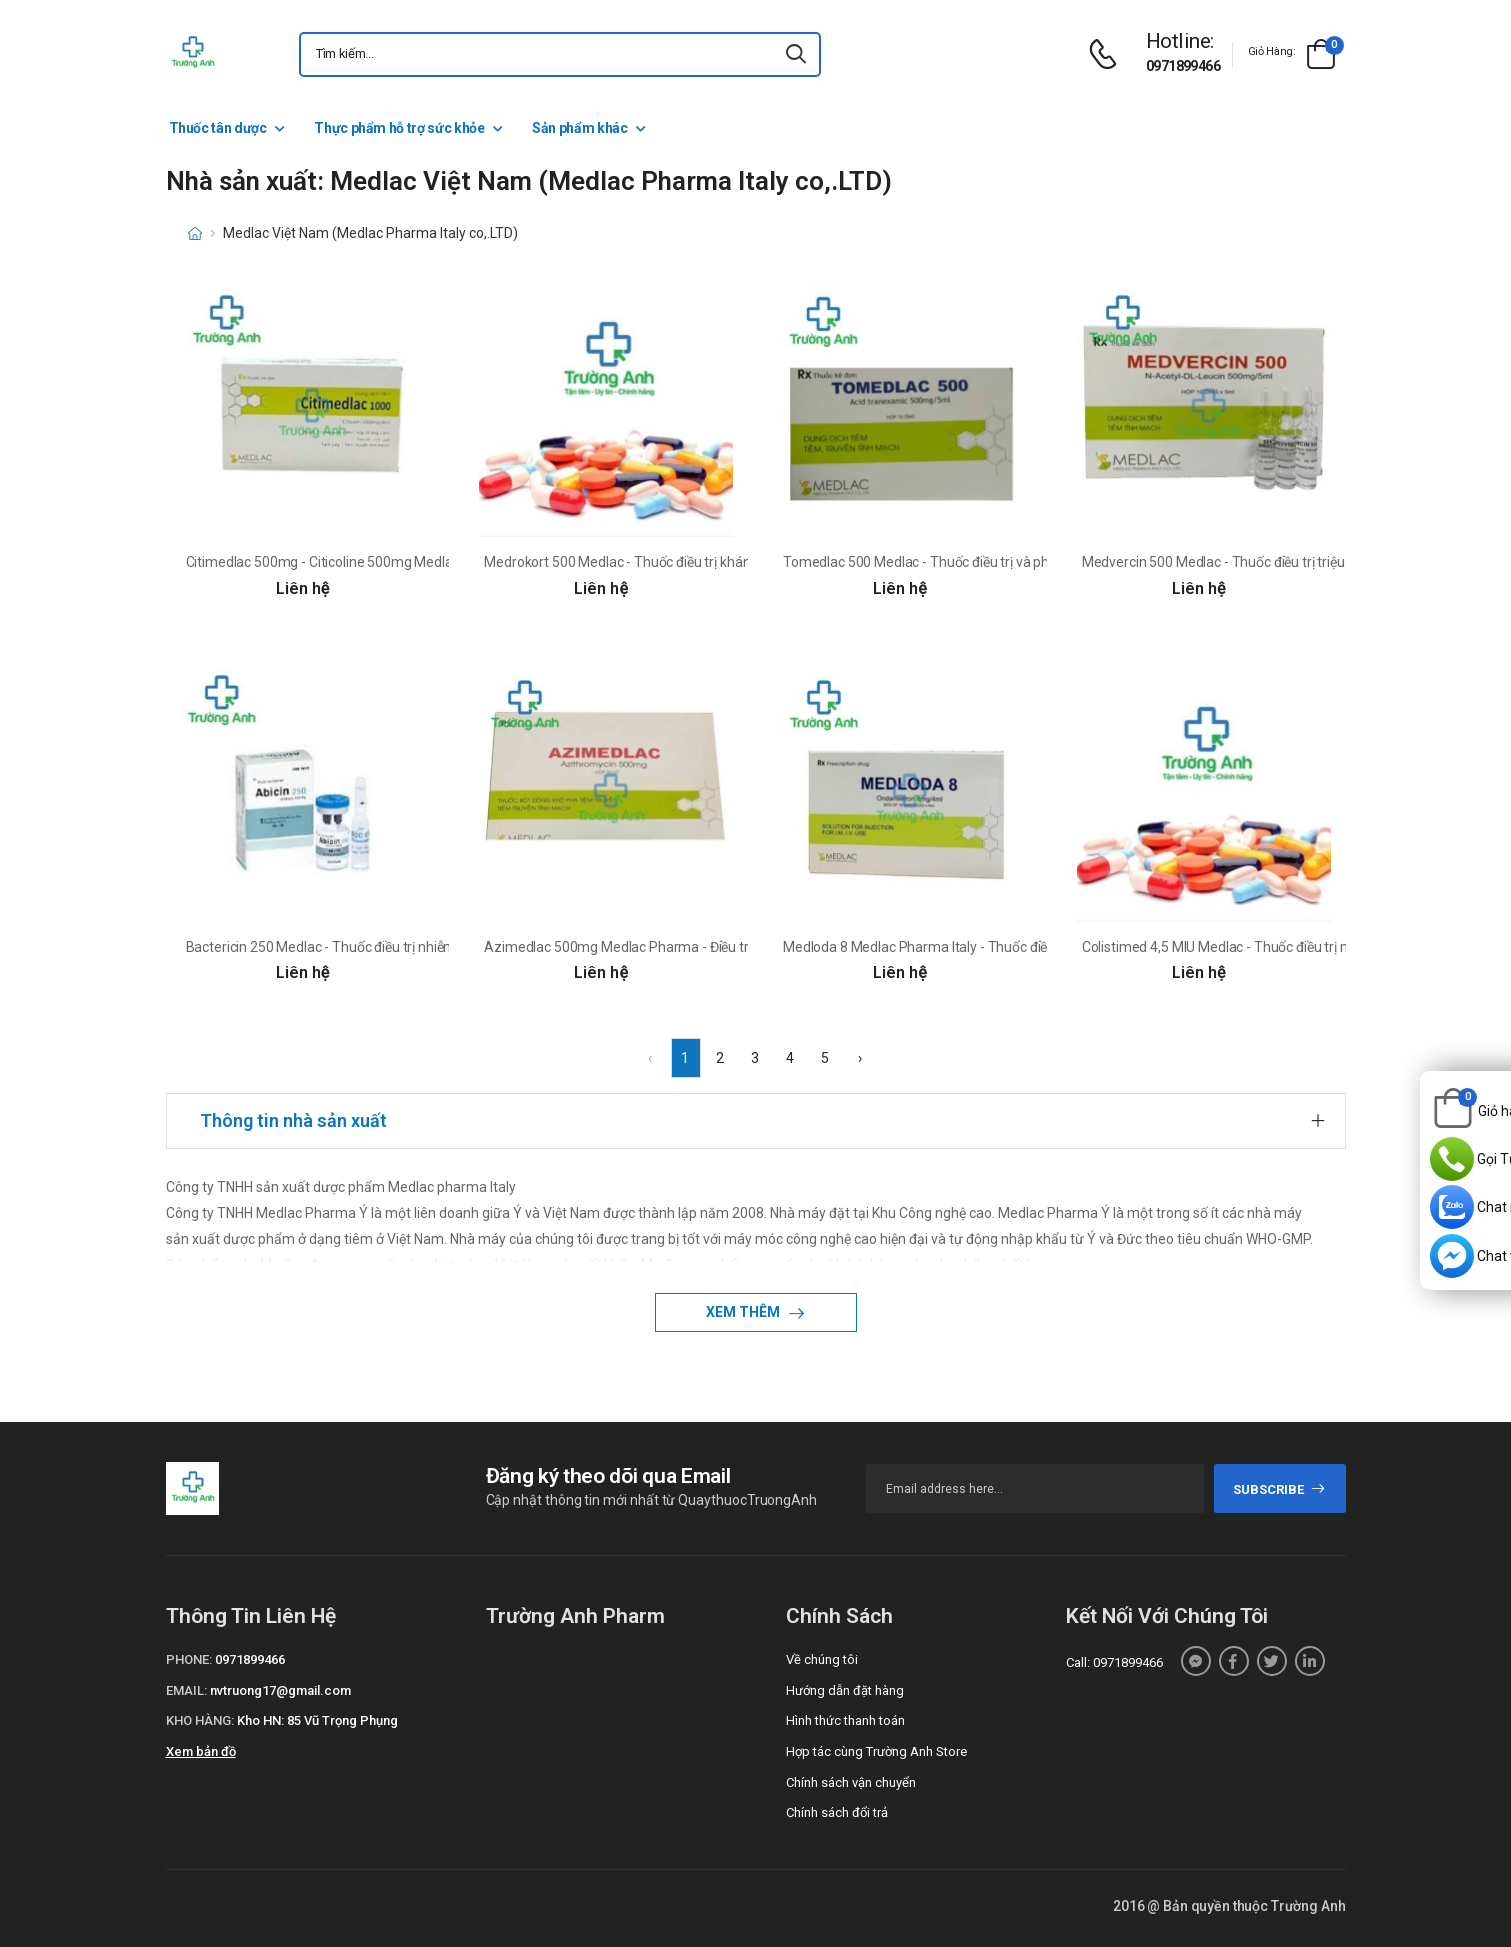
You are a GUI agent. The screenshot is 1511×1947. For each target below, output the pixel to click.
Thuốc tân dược (218, 128)
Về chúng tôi (822, 1659)
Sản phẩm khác (579, 128)
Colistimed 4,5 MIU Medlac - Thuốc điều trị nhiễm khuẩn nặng (1268, 947)
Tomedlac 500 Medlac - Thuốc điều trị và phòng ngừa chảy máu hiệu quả (1004, 562)
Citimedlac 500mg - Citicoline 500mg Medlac (323, 562)
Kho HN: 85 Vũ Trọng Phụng (317, 1720)
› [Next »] (860, 1058)
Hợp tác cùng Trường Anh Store (876, 1751)
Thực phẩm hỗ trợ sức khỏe (399, 128)
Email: (186, 1690)
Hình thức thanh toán (845, 1720)
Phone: (189, 1659)
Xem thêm (744, 1312)
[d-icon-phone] (1108, 54)
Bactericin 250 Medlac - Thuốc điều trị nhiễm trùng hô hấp (362, 947)
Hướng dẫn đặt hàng (845, 1690)
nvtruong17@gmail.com (280, 1690)
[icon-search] (797, 54)
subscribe (1279, 1489)
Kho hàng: (200, 1720)
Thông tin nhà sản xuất (293, 1120)
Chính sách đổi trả (837, 1812)
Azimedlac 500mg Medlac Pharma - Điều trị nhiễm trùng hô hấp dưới (694, 947)
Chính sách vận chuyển (851, 1782)
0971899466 (1183, 66)
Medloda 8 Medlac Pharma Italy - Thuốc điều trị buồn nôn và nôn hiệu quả (1006, 947)
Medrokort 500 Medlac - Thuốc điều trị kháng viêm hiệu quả (665, 562)
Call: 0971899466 (1114, 1662)
